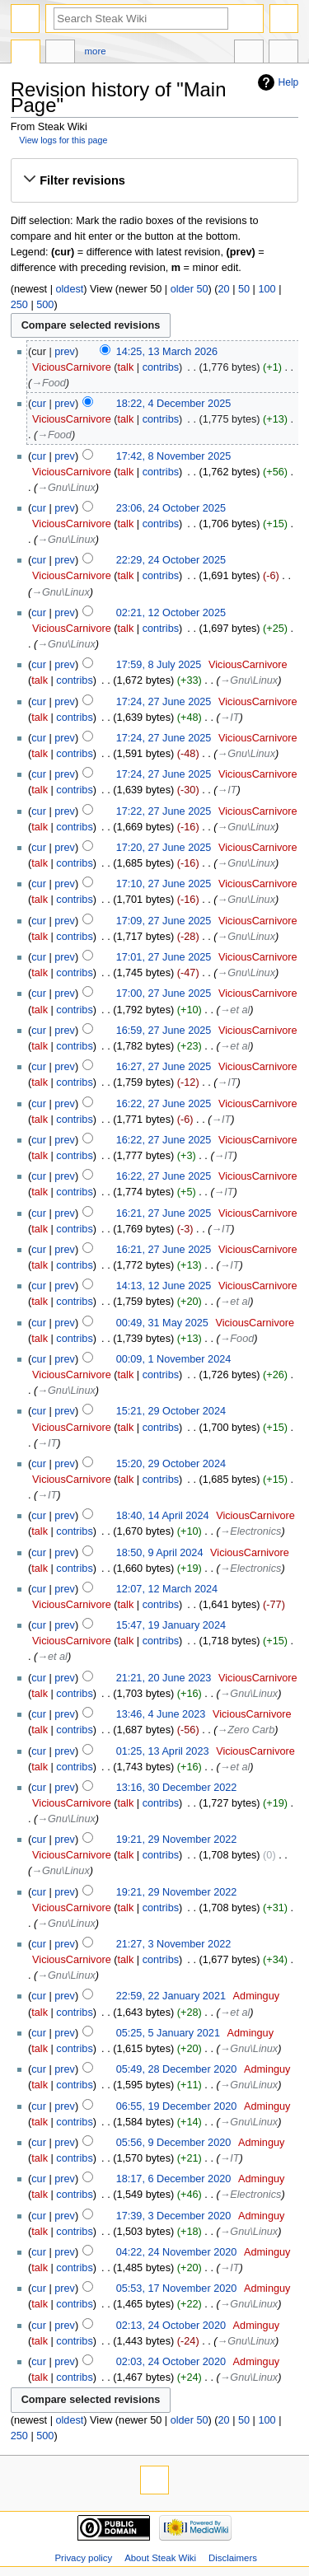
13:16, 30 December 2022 (176, 1787)
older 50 (189, 289)
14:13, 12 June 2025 (164, 1286)
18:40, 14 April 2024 (162, 1516)
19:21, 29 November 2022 (176, 1839)
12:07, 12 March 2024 (167, 1589)
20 (223, 289)
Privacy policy (83, 2558)
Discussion (60, 53)
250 (19, 305)
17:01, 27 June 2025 (164, 957)
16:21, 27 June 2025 (164, 1213)
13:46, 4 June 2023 (161, 1714)
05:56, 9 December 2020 (174, 2142)
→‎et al (235, 1010)
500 (45, 305)
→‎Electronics (251, 1531)
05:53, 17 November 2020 (176, 2288)
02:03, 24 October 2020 (171, 2362)
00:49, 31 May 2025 (162, 1323)
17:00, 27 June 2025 (164, 993)
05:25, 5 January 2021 (168, 2033)
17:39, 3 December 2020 (174, 2216)
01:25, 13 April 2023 (162, 1751)
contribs (161, 367)
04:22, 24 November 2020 (176, 2252)
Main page (26, 53)
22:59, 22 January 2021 (171, 1996)
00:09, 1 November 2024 (174, 1359)
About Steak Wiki (160, 2558)
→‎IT (230, 717)
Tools (283, 53)
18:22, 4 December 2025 (174, 403)
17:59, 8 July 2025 (159, 665)
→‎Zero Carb (245, 1730)
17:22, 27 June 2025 (164, 811)
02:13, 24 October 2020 (171, 2325)
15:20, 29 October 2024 (171, 1464)
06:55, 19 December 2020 (176, 2106)
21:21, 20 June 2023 (164, 1678)
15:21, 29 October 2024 (171, 1411)
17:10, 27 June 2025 (164, 884)
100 (266, 289)
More (95, 51)
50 (244, 289)
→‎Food (48, 383)
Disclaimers (232, 2558)
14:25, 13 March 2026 (167, 352)
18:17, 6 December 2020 (174, 2179)
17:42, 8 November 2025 (174, 456)
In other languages (249, 53)
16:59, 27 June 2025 (164, 1030)
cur (38, 403)
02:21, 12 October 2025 (171, 613)
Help (289, 82)
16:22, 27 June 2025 (164, 1104)
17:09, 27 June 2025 (164, 921)
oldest (69, 289)
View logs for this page (63, 140)
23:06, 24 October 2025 (171, 508)
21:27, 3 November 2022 (174, 1944)
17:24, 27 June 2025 (164, 702)
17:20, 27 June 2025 (164, 847)
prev (64, 352)
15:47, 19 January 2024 (171, 1625)
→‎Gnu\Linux (66, 487)
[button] (154, 180)
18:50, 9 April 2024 (160, 1553)
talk (126, 367)
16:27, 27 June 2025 (164, 1067)
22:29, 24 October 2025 (171, 560)
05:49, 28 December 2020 (176, 2069)
